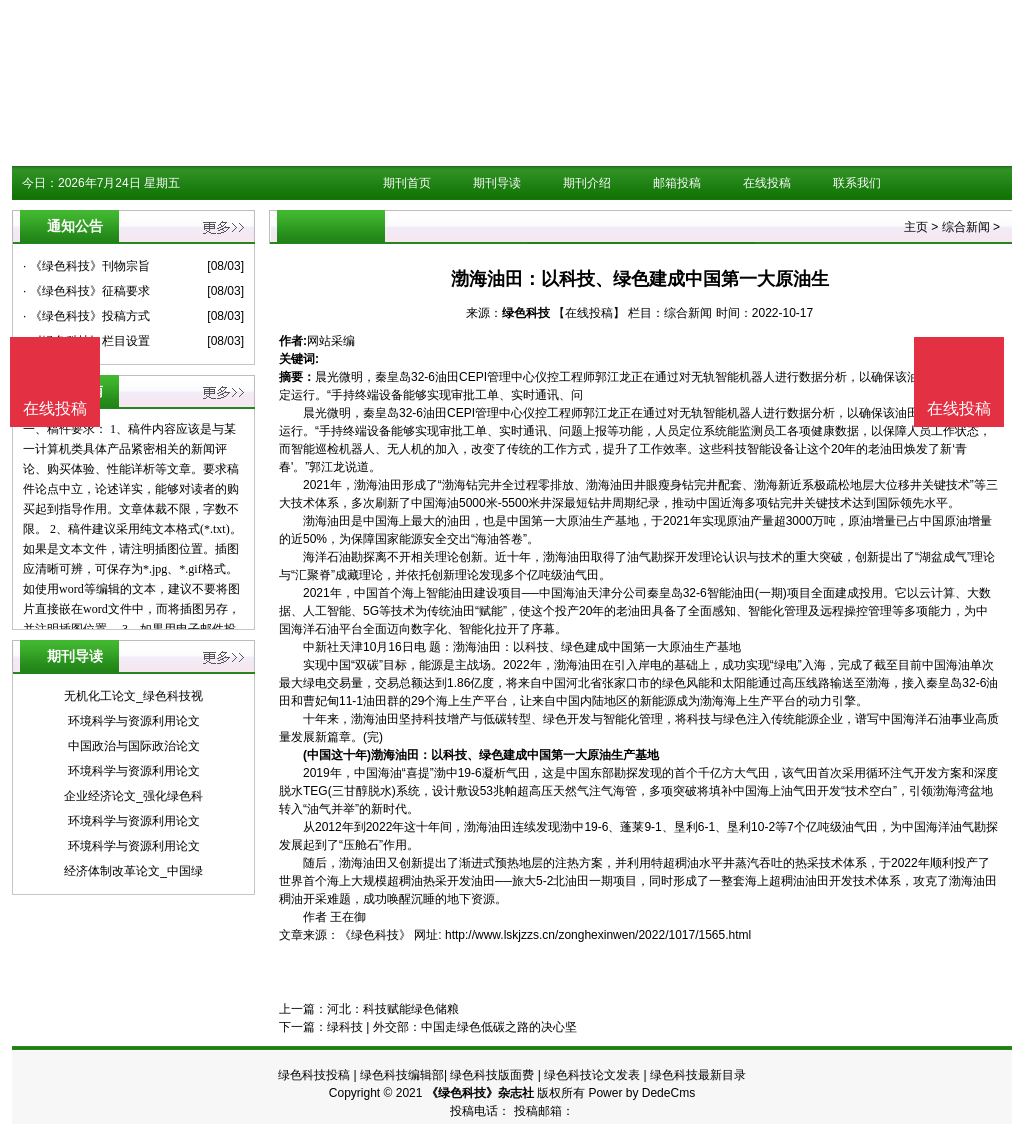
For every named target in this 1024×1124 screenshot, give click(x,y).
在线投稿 (767, 183)
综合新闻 (966, 227)
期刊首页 (407, 183)
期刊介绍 (587, 183)
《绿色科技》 (375, 935)
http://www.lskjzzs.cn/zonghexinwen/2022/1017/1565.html (598, 935)
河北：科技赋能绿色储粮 (393, 1009)
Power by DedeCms (641, 1093)
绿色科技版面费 (492, 1075)
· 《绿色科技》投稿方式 (86, 316)
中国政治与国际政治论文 (134, 746)
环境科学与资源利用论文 (134, 721)
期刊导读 (497, 183)
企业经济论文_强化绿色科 (133, 796)
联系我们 (857, 183)
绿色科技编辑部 (402, 1075)
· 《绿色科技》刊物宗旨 (86, 266)
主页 (916, 227)
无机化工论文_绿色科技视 (133, 696)
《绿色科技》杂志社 (480, 1093)
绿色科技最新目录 (698, 1075)
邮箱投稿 (677, 183)
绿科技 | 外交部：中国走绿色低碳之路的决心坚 (452, 1027)
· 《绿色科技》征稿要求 (86, 291)
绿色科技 (526, 313)
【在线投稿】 (589, 313)
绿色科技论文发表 (592, 1075)
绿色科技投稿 (314, 1075)
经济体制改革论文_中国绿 (133, 871)
